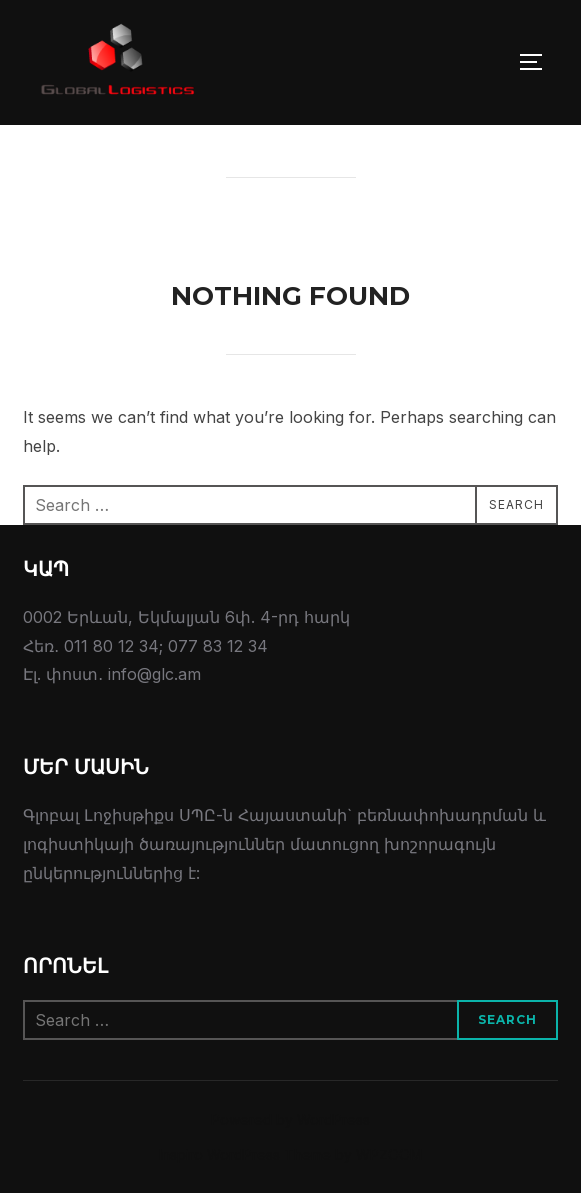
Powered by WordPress (290, 1119)
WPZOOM (389, 1154)
